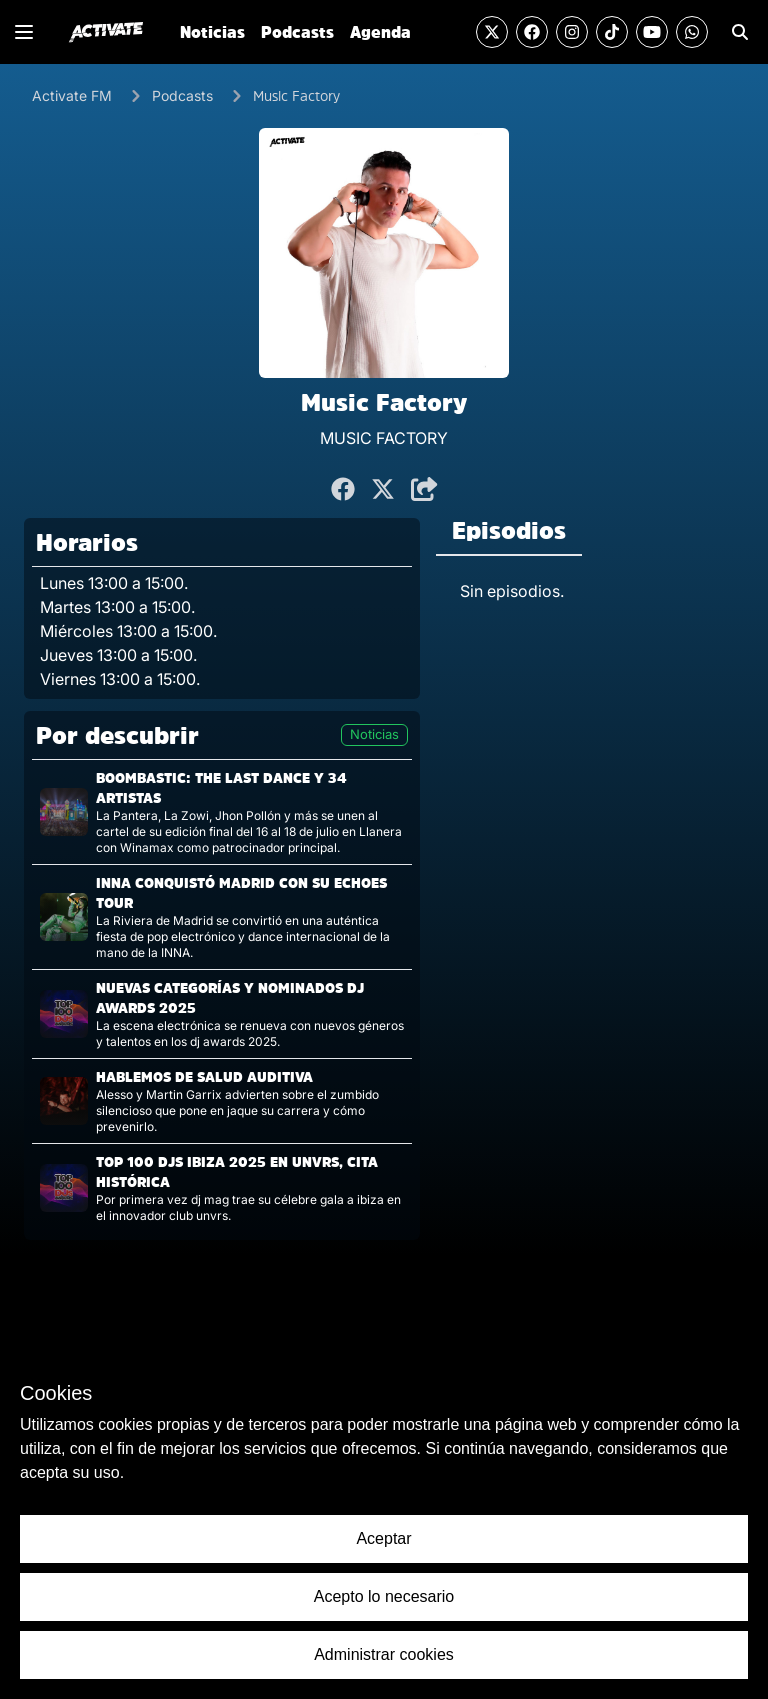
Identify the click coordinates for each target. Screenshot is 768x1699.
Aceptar (383, 1538)
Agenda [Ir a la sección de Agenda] (380, 32)
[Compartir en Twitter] (383, 490)
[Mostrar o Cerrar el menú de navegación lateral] (24, 32)
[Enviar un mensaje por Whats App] (692, 32)
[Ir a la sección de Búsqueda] (740, 32)
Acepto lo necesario (384, 1596)
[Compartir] (424, 490)
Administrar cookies (384, 1654)
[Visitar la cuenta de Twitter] (492, 32)
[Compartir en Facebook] (343, 490)
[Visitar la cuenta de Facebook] (532, 32)
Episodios (509, 530)
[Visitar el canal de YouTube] (652, 32)
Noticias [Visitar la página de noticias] (374, 734)
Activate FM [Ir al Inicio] (72, 95)
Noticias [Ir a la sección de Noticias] (212, 32)
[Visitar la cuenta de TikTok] (612, 32)
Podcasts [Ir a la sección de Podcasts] (297, 32)
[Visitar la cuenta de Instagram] (572, 32)
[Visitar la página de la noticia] (222, 812)
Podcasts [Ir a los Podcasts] (182, 95)
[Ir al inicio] (106, 32)
